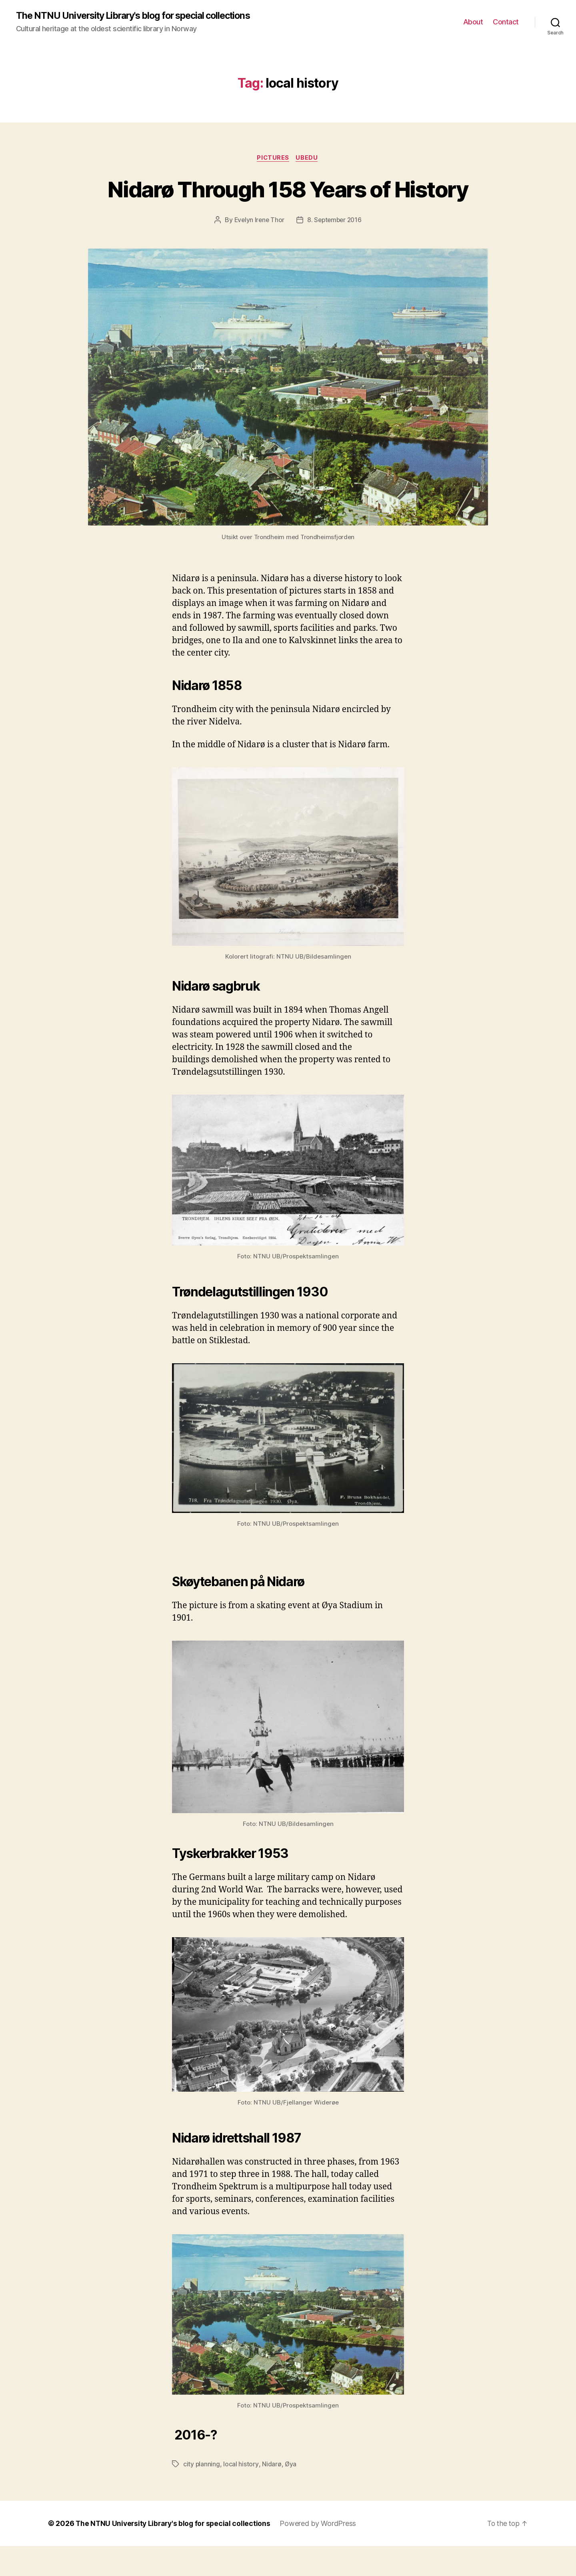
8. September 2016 (335, 250)
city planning (201, 2494)
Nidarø (271, 2494)
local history (241, 2494)
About (473, 22)
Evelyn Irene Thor (258, 250)
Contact (506, 22)
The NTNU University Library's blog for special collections (140, 16)
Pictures (273, 158)
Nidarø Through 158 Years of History (287, 204)
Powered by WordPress (322, 2553)
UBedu (308, 158)
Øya (291, 2494)
